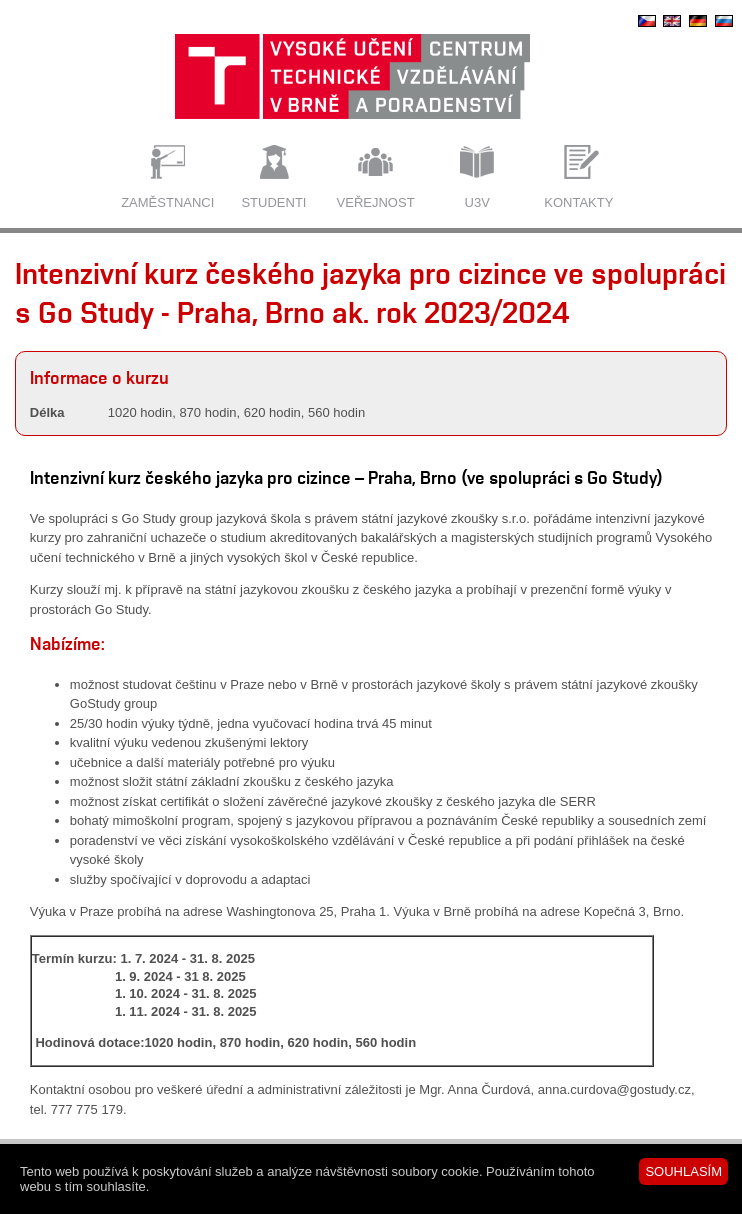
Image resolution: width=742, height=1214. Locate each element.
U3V (477, 202)
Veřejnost (376, 202)
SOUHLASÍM (683, 1171)
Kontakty (578, 202)
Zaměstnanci (167, 202)
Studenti (273, 202)
